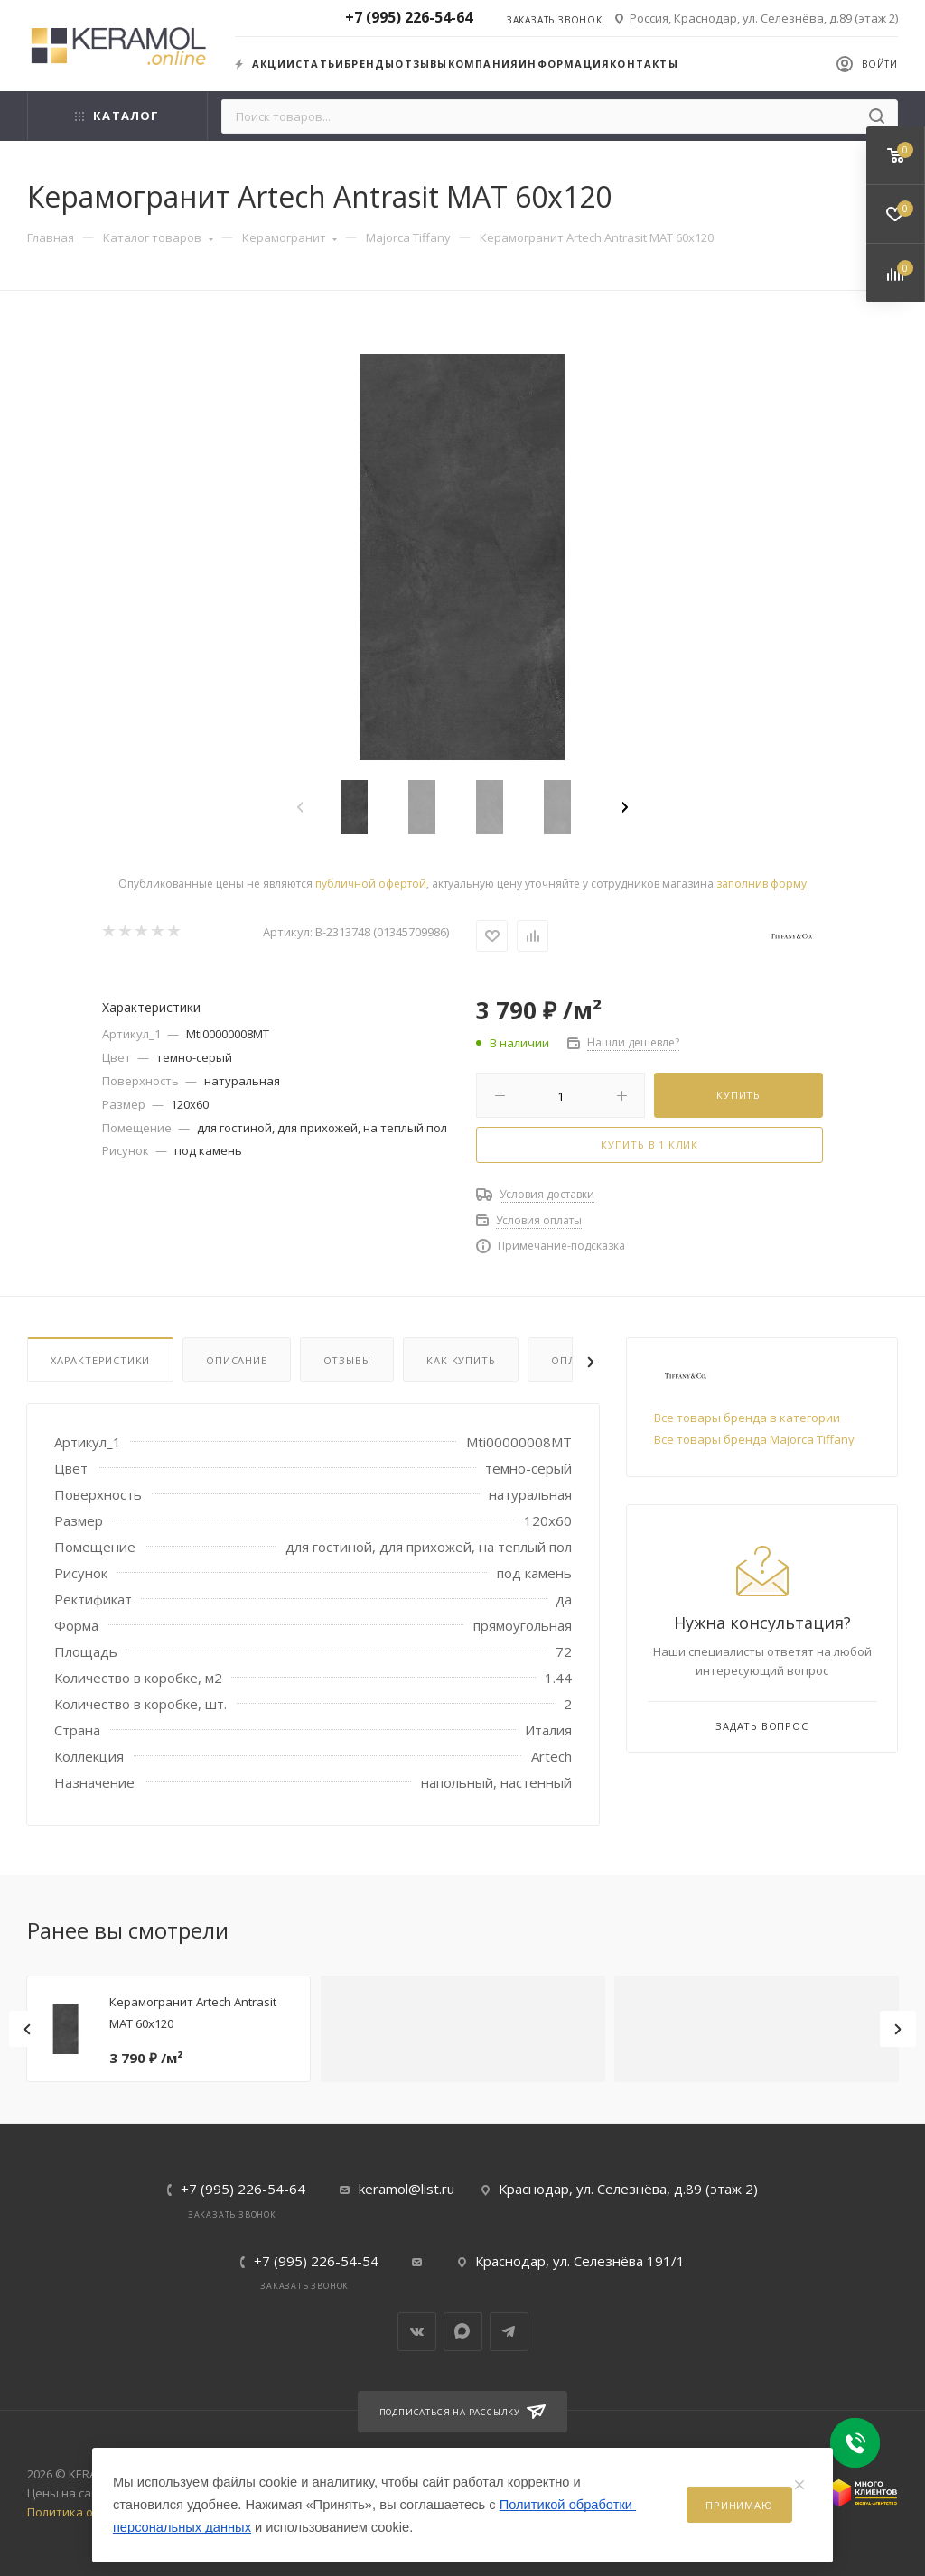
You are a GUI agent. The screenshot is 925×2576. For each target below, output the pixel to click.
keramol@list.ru (406, 2189)
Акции (265, 63)
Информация (564, 63)
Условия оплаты (539, 1220)
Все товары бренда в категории (747, 1417)
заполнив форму (761, 883)
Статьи (319, 63)
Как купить (460, 1360)
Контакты (644, 63)
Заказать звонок (555, 20)
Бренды (369, 63)
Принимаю (738, 2505)
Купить (738, 1095)
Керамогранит (290, 237)
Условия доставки (547, 1194)
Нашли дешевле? (633, 1042)
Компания (483, 63)
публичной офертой (370, 883)
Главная (50, 237)
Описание (236, 1360)
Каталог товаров (158, 237)
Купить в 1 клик (649, 1144)
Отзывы (421, 63)
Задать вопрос (761, 1726)
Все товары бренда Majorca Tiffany (754, 1439)
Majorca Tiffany (408, 237)
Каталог (117, 115)
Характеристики (100, 1360)
